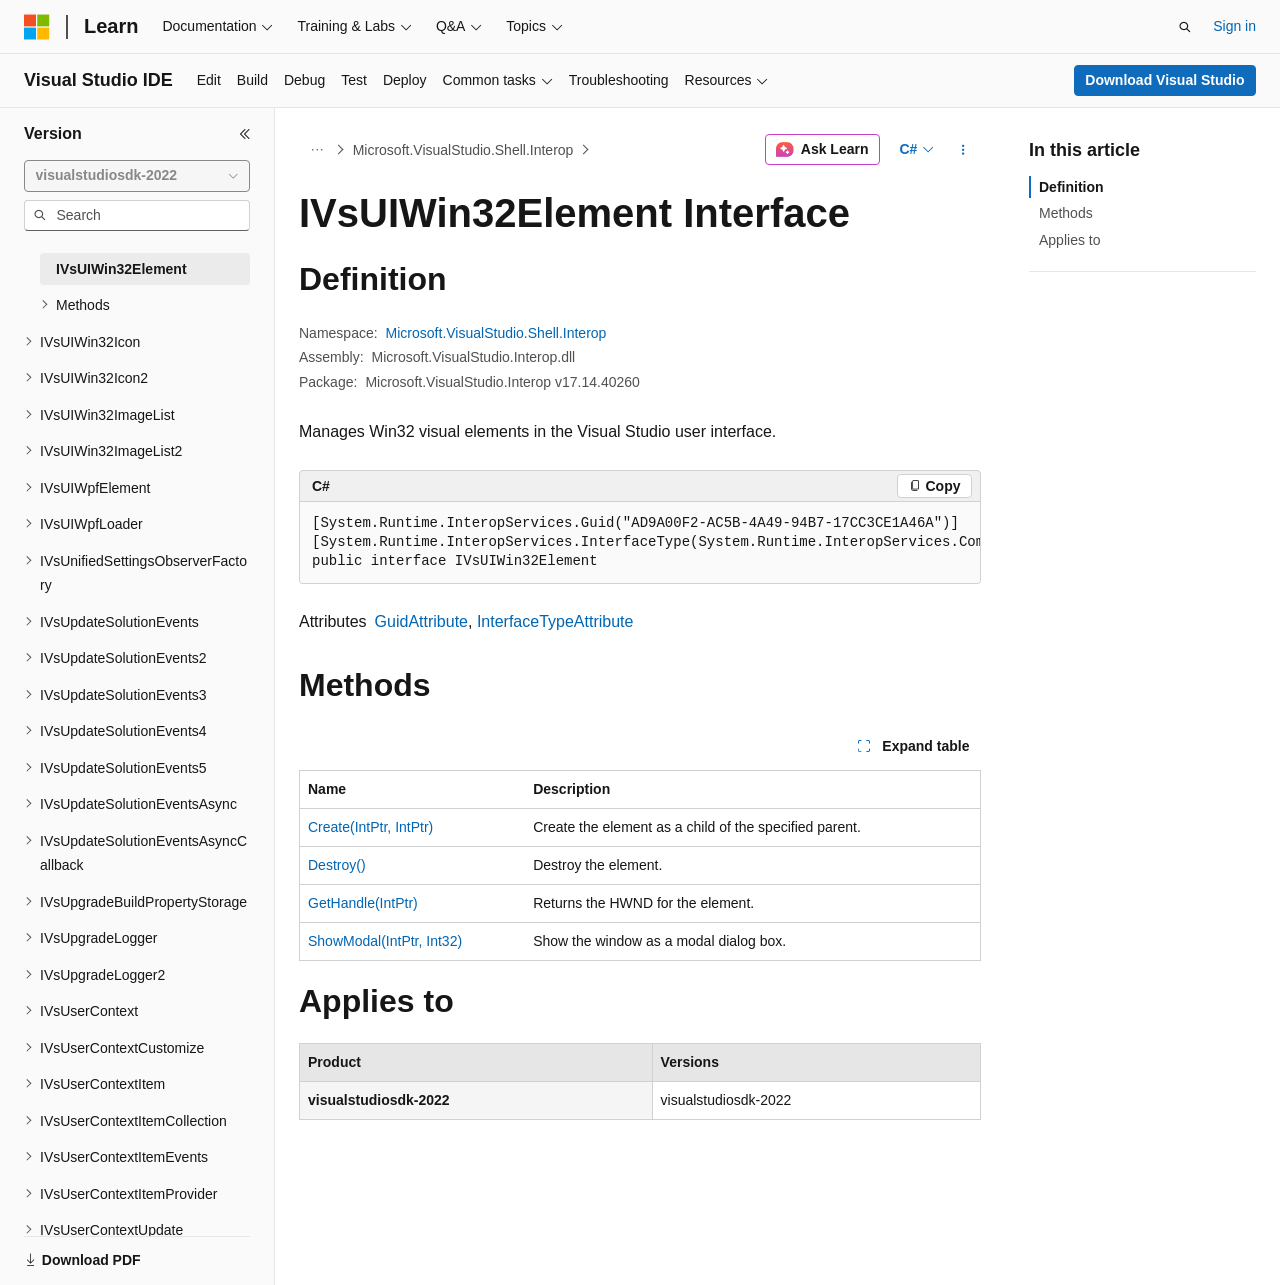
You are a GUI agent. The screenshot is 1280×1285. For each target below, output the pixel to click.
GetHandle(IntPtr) (363, 903)
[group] (640, 543)
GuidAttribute (421, 621)
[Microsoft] (37, 27)
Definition (1071, 187)
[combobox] (137, 176)
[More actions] (963, 150)
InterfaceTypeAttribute (555, 621)
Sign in (1234, 26)
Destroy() (337, 865)
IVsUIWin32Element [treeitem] (121, 269)
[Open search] (1185, 27)
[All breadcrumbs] (316, 150)
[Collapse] (245, 134)
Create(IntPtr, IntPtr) (370, 827)
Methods (1066, 213)
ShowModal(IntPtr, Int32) (385, 941)
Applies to (1069, 240)
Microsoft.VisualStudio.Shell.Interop (463, 150)
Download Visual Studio (1164, 80)
